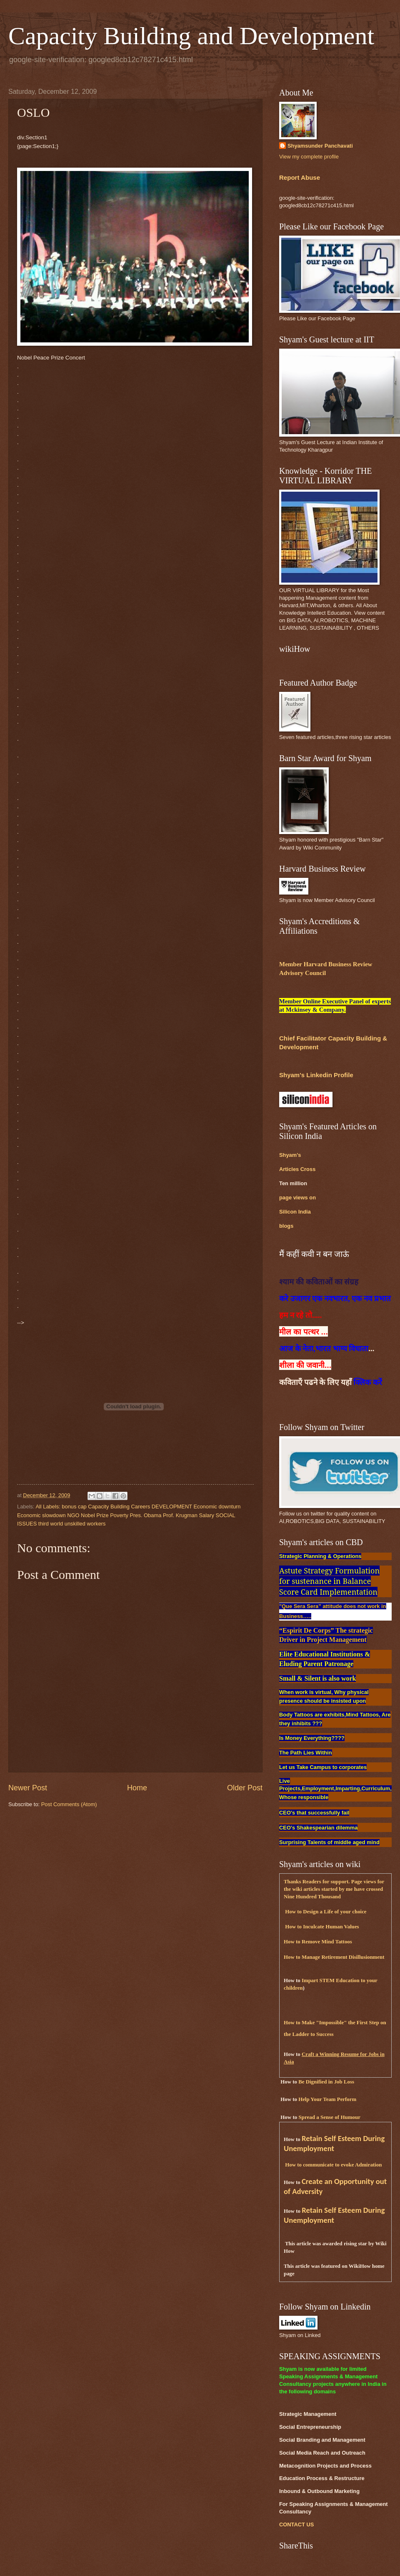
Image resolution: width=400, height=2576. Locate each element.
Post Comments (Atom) (69, 1804)
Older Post (244, 1788)
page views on (297, 1197)
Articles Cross (297, 1169)
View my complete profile (309, 156)
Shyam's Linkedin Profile (316, 1074)
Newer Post (27, 1788)
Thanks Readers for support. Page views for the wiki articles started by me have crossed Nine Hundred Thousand (334, 1889)
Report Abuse (299, 177)
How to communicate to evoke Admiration (333, 2165)
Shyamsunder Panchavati (320, 146)
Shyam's (290, 1155)
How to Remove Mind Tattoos (318, 1942)
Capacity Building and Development (191, 36)
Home (137, 1788)
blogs (286, 1226)
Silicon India (295, 1212)
